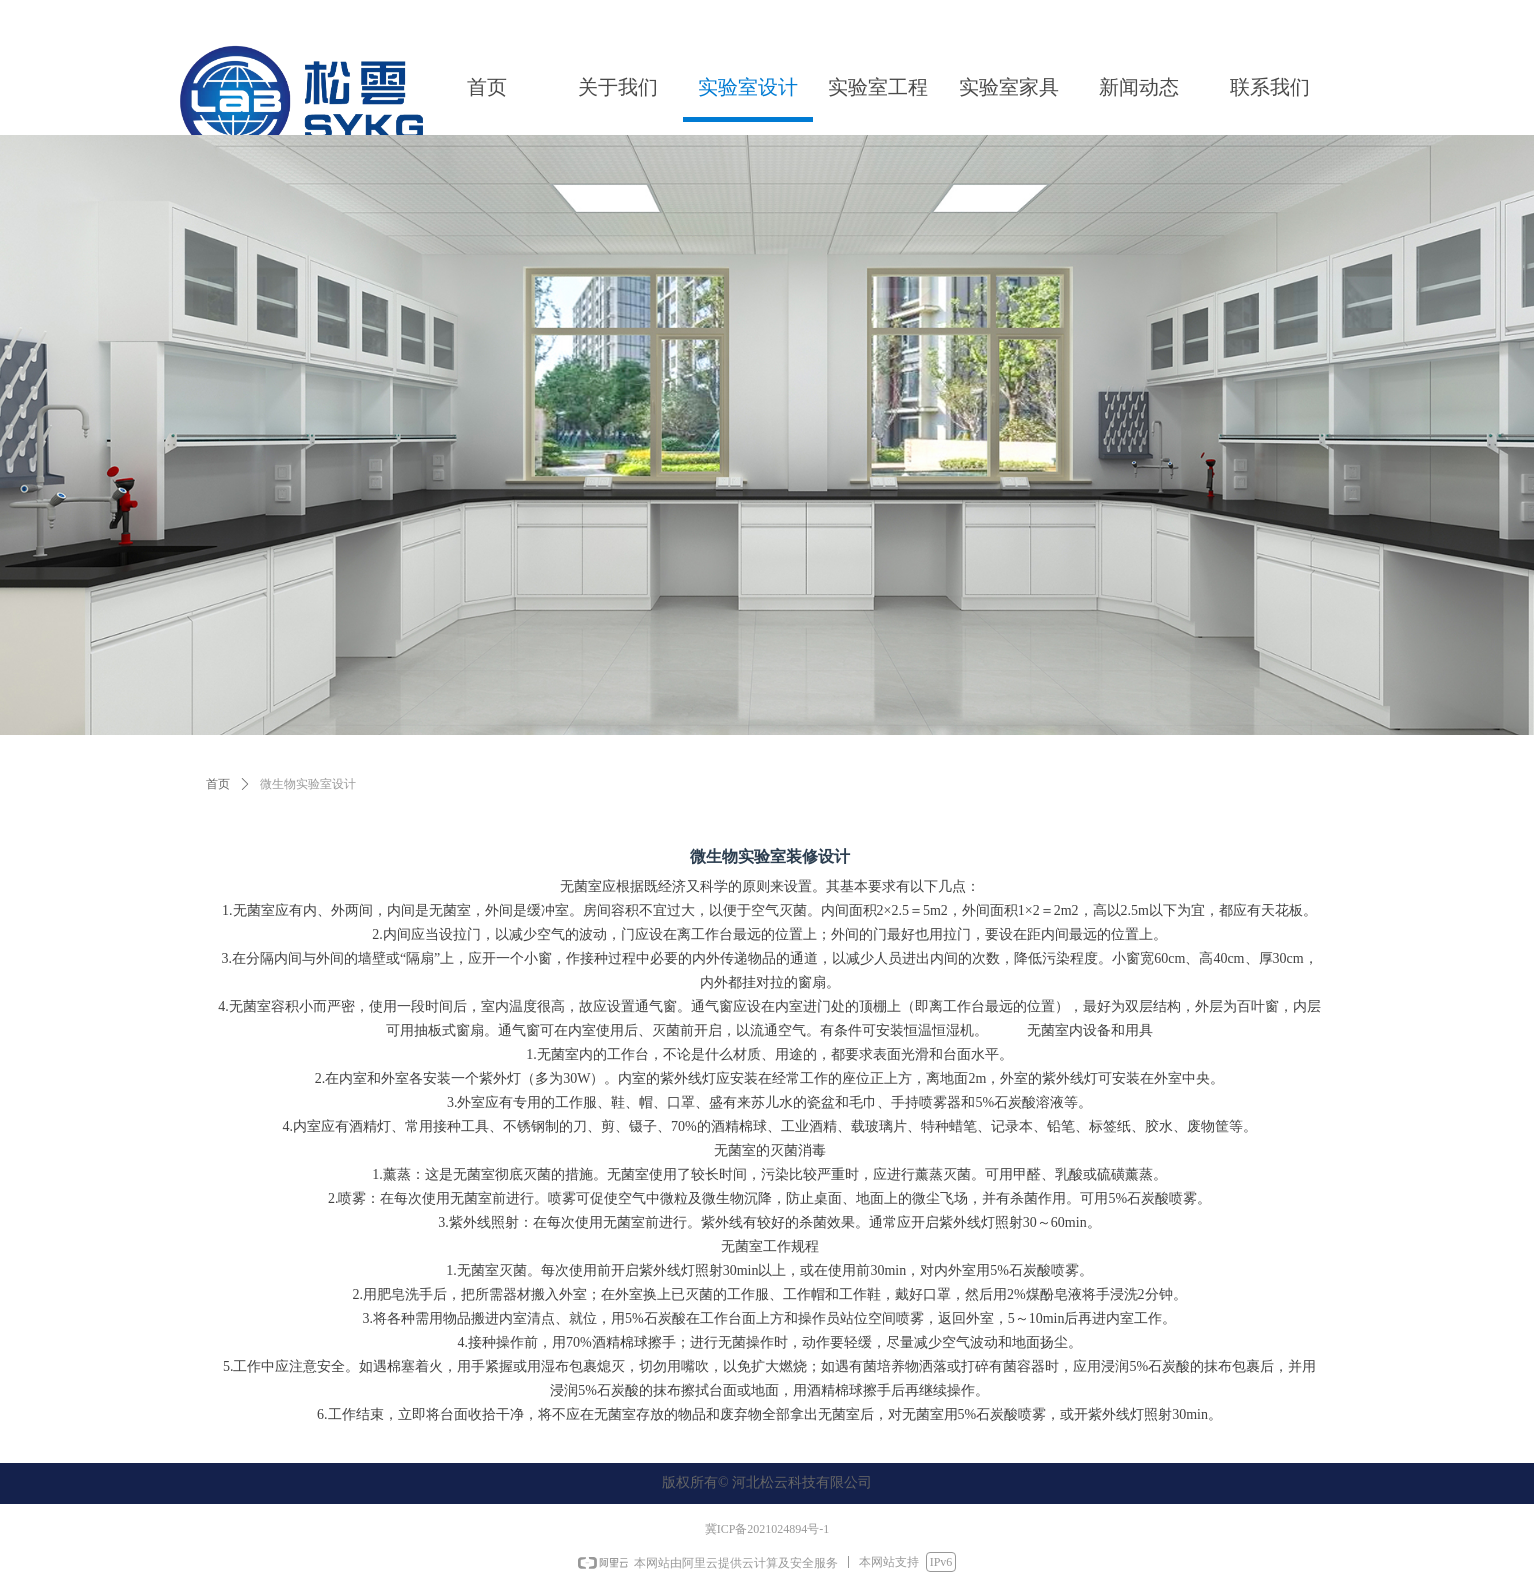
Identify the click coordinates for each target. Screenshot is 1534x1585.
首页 (218, 784)
